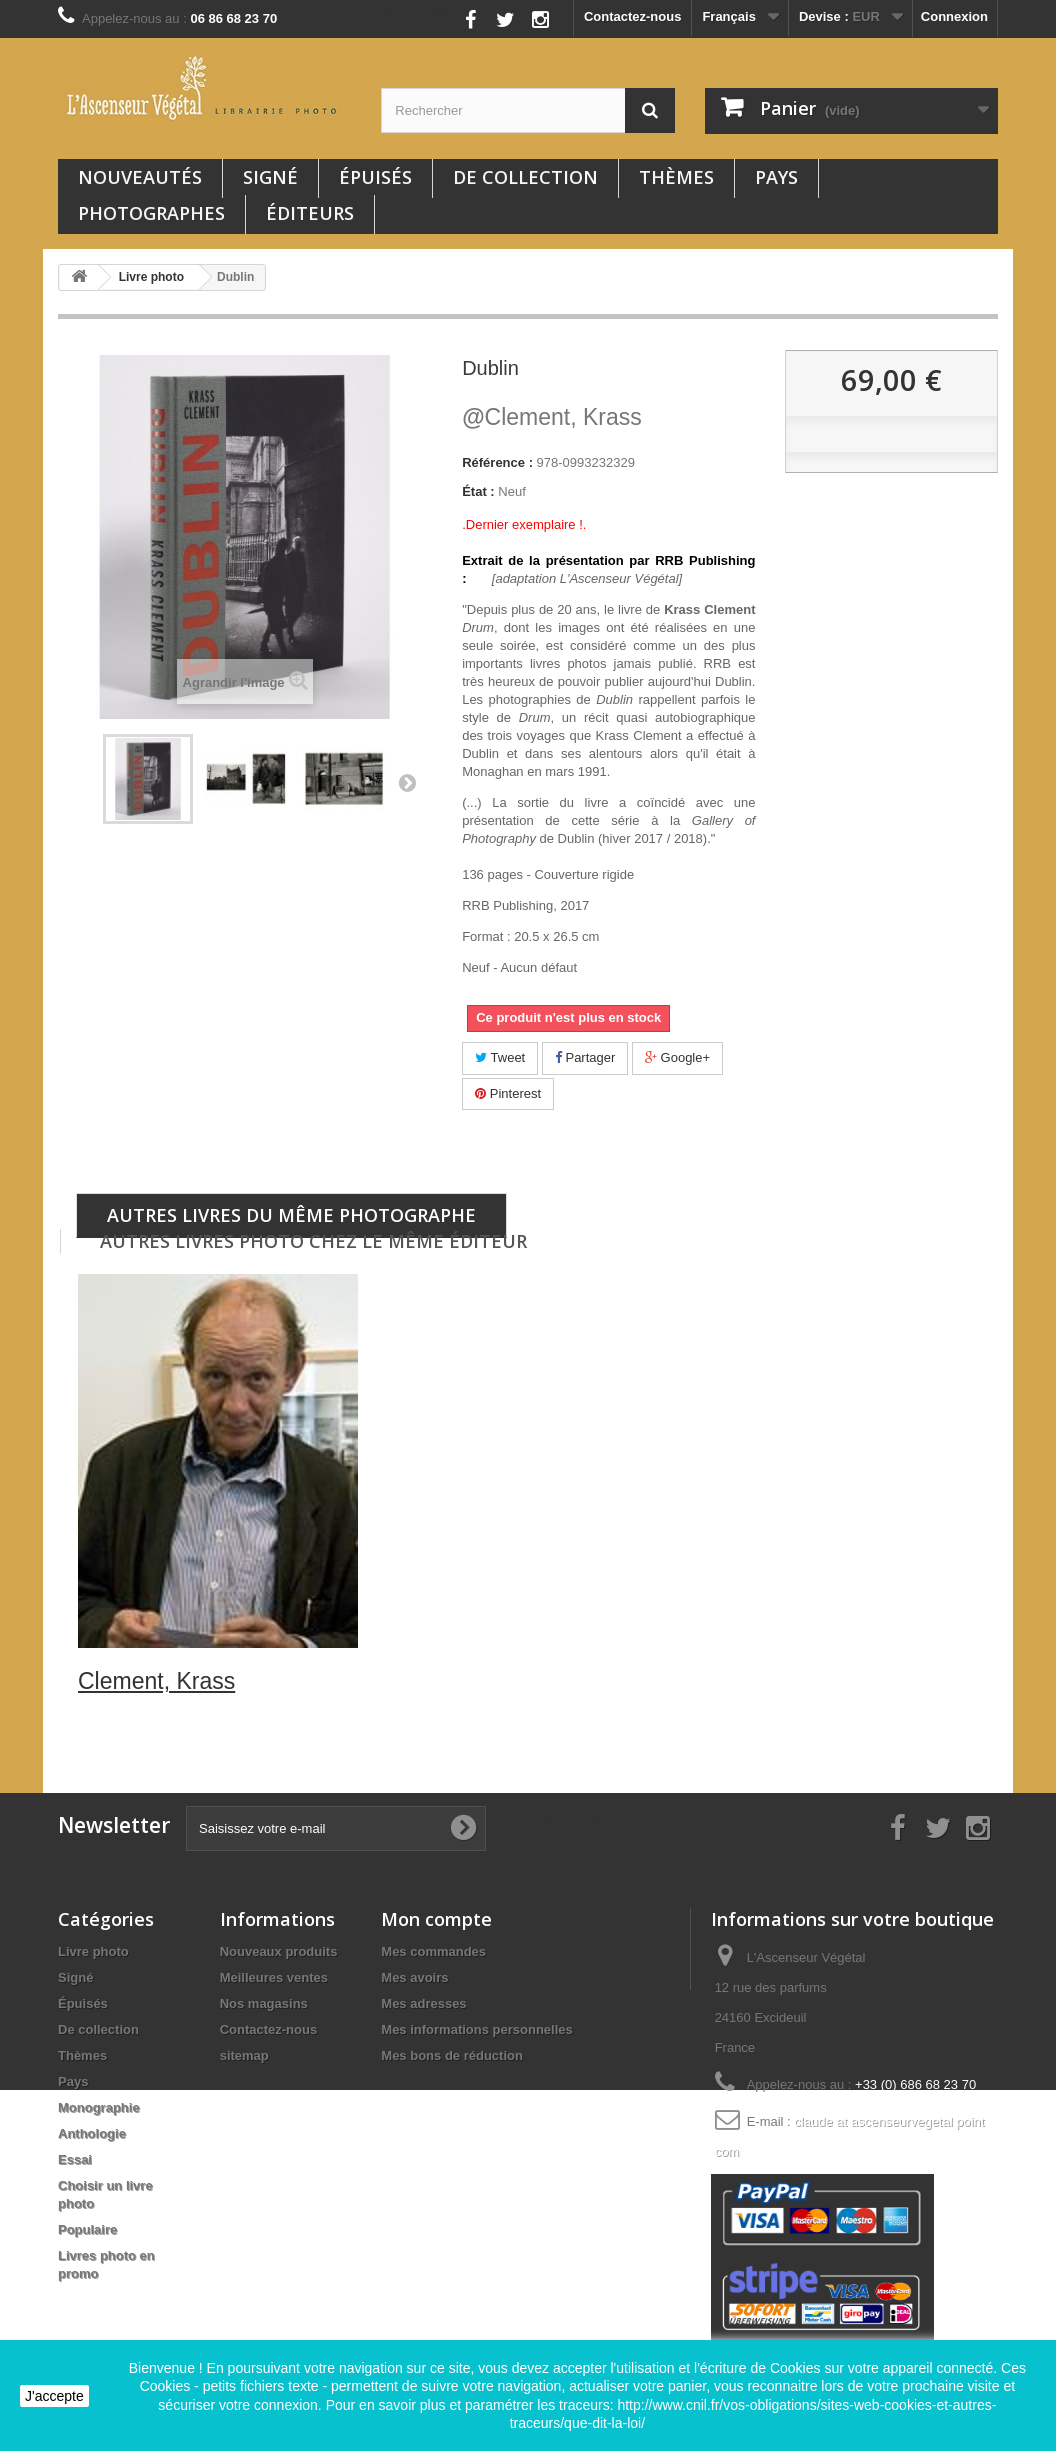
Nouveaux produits (279, 1951)
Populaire (87, 2229)
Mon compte (436, 1919)
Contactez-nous (633, 16)
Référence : (497, 462)
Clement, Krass (552, 417)
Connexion (954, 16)
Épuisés (375, 177)
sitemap (244, 2055)
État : (478, 491)
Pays (776, 177)
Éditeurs (310, 213)
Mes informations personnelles (476, 2029)
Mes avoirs (414, 1977)
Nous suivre (418, 14)
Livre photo (93, 1951)
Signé (270, 177)
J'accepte (54, 2396)
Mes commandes (433, 1951)
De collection (525, 177)
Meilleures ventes (274, 1977)
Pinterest (508, 1093)
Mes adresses (423, 2003)
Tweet (500, 1057)
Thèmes (676, 177)
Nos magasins (264, 2003)
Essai (75, 2159)
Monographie (99, 2107)
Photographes (151, 213)
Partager (585, 1057)
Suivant (407, 782)
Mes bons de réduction (452, 2055)
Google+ (677, 1057)
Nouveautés (140, 177)
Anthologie (92, 2133)
